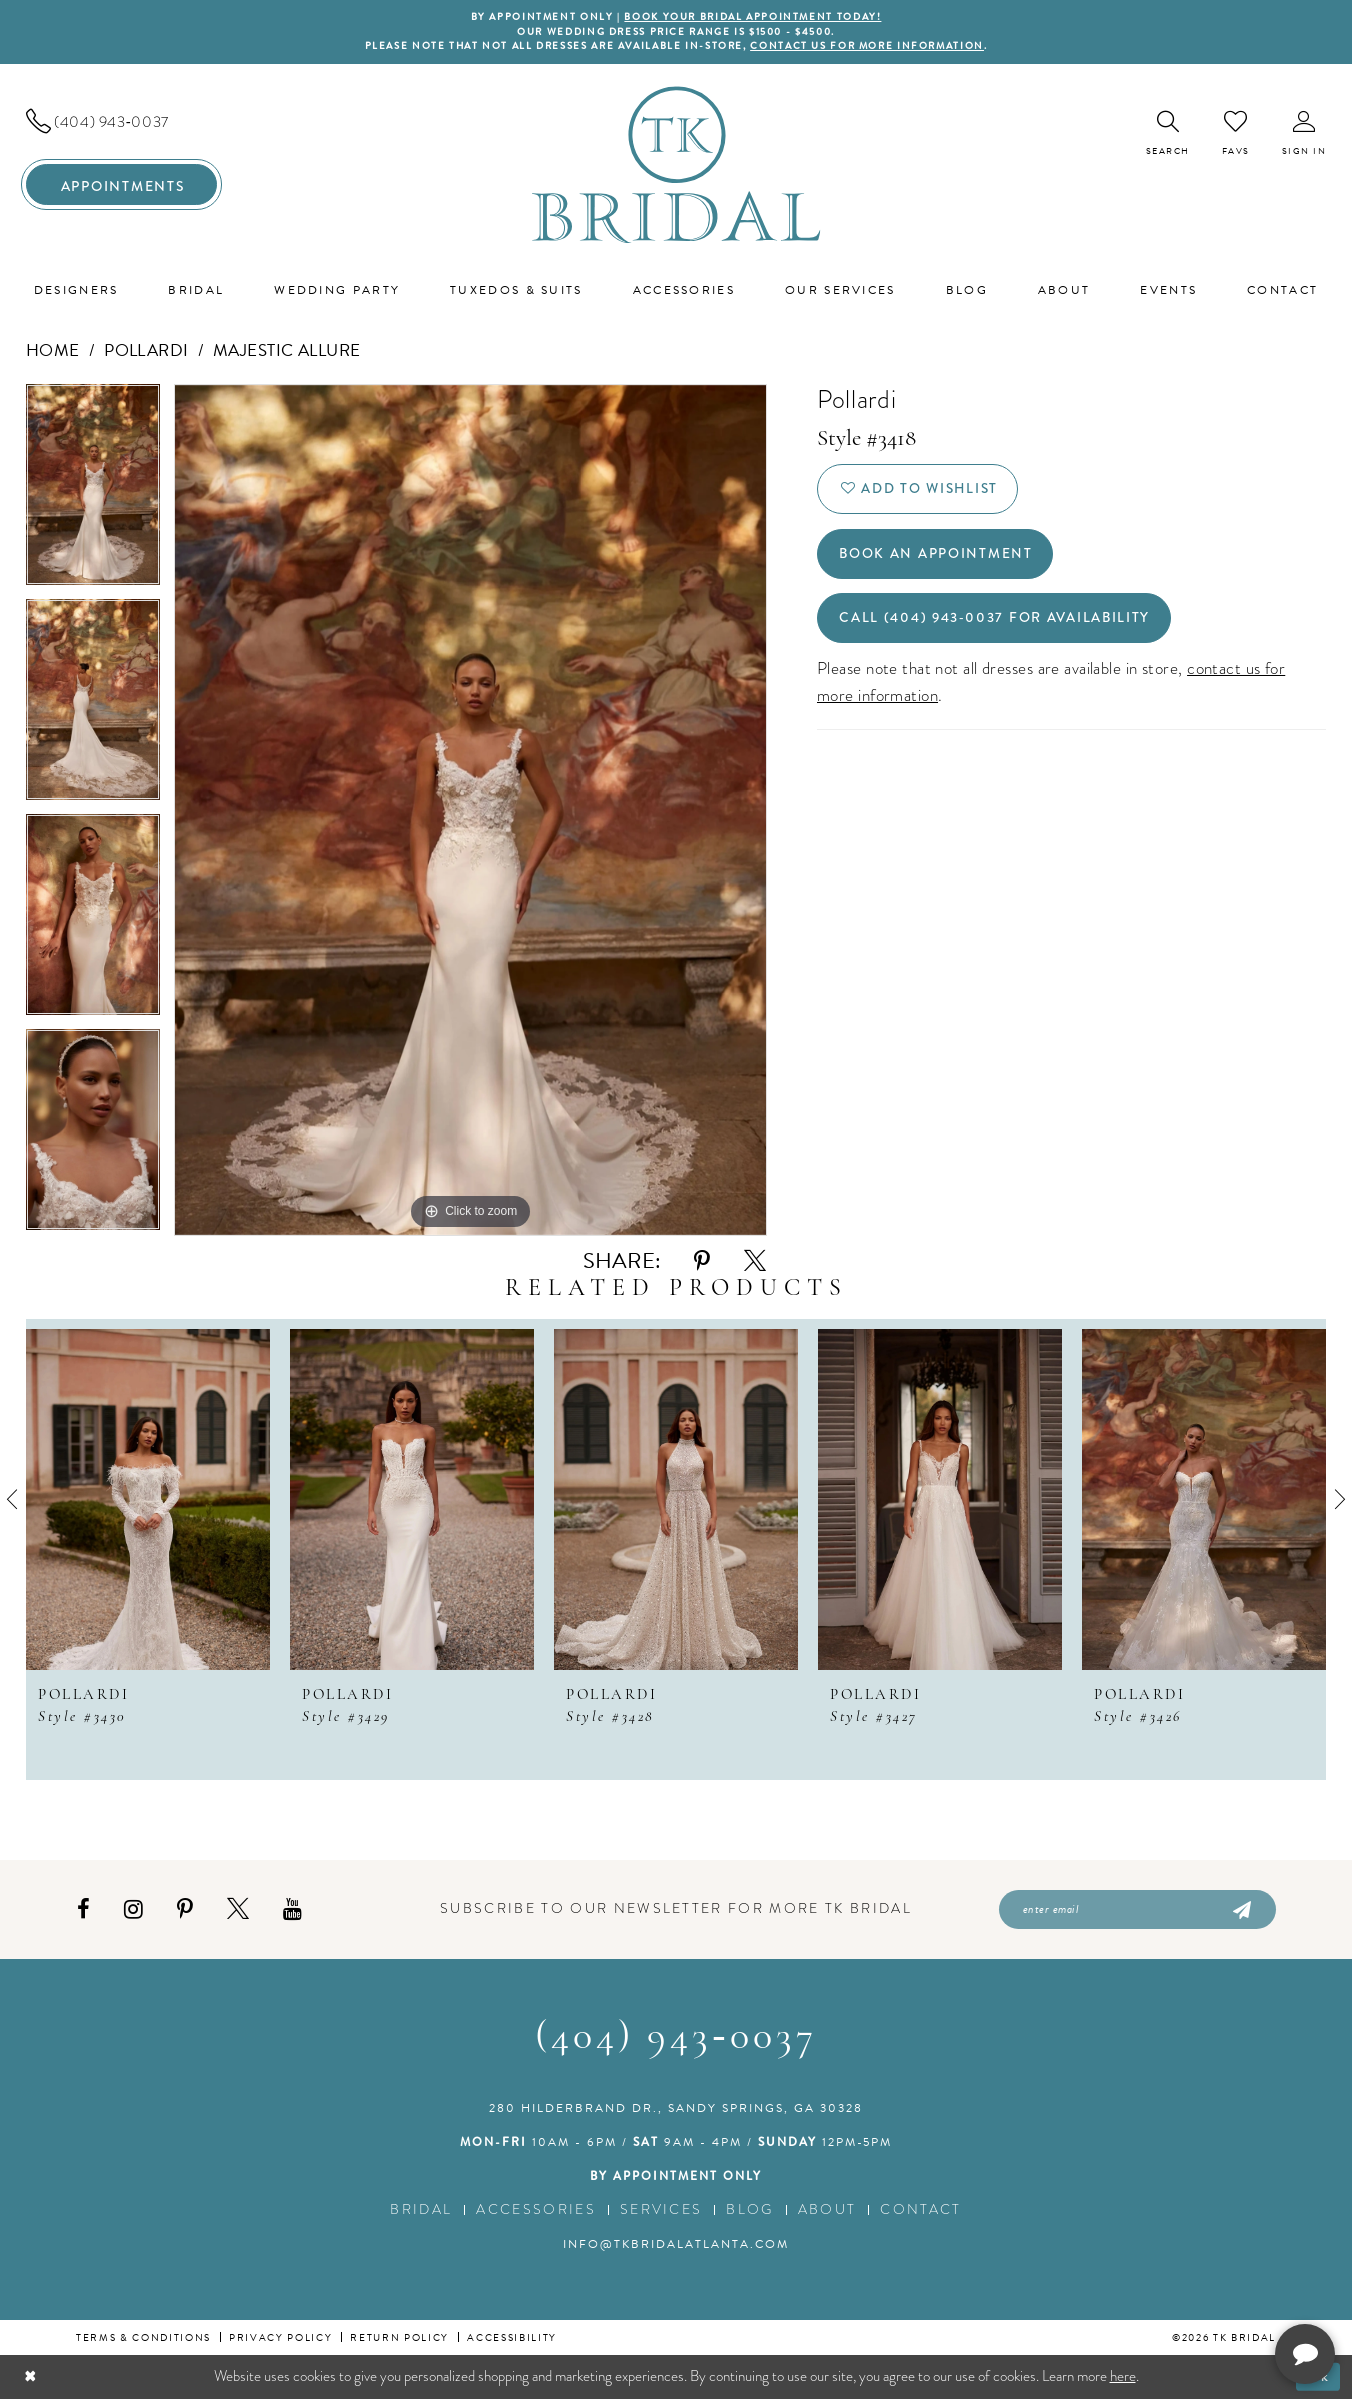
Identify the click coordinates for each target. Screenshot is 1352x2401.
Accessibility (512, 2339)
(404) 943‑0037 (675, 2040)
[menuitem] (121, 123)
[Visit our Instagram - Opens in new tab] (133, 1910)
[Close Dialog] (30, 2378)
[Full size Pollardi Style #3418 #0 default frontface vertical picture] (470, 811)
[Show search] (1168, 134)
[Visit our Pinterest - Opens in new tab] (185, 1910)
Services (661, 2211)
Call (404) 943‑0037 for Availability (997, 623)
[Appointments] (121, 186)
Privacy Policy (280, 2339)
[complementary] (1207, 2291)
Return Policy (399, 2339)
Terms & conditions (143, 2339)
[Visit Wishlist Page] (1236, 134)
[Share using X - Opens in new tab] (755, 1262)
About (827, 2211)
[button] (1304, 134)
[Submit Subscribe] (1240, 1911)
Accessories (536, 2211)
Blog (749, 2211)
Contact (920, 2211)
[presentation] (148, 1500)
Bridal (421, 2211)
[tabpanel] (93, 492)
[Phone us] (121, 123)
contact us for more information (874, 47)
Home (53, 351)
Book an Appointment (937, 557)
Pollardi (146, 351)
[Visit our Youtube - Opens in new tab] (292, 1910)
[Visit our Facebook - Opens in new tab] (83, 1910)
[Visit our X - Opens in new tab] (238, 1910)
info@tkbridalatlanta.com (676, 2246)
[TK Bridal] (676, 165)
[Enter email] (1137, 1911)
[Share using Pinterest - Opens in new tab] (702, 1262)
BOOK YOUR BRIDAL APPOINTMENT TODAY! (754, 17)
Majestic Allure (287, 351)
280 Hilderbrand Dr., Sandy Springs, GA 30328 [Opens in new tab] (676, 2110)
